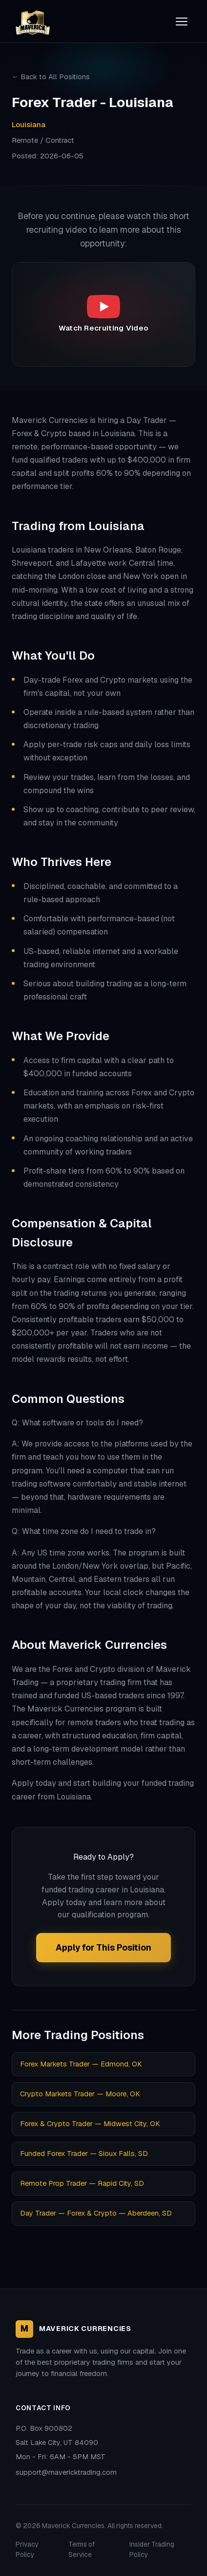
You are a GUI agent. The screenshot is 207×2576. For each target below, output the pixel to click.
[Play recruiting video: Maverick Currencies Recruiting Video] (103, 314)
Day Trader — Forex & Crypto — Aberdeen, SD (96, 2213)
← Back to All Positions (51, 76)
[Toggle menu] (181, 21)
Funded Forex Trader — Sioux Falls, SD (84, 2153)
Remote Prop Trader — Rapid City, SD (82, 2183)
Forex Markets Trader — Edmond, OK (81, 2064)
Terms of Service (81, 2549)
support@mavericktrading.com (66, 2472)
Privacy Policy (27, 2549)
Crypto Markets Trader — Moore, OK (80, 2093)
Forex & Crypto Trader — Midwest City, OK (90, 2123)
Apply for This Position (103, 1947)
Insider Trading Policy (151, 2549)
